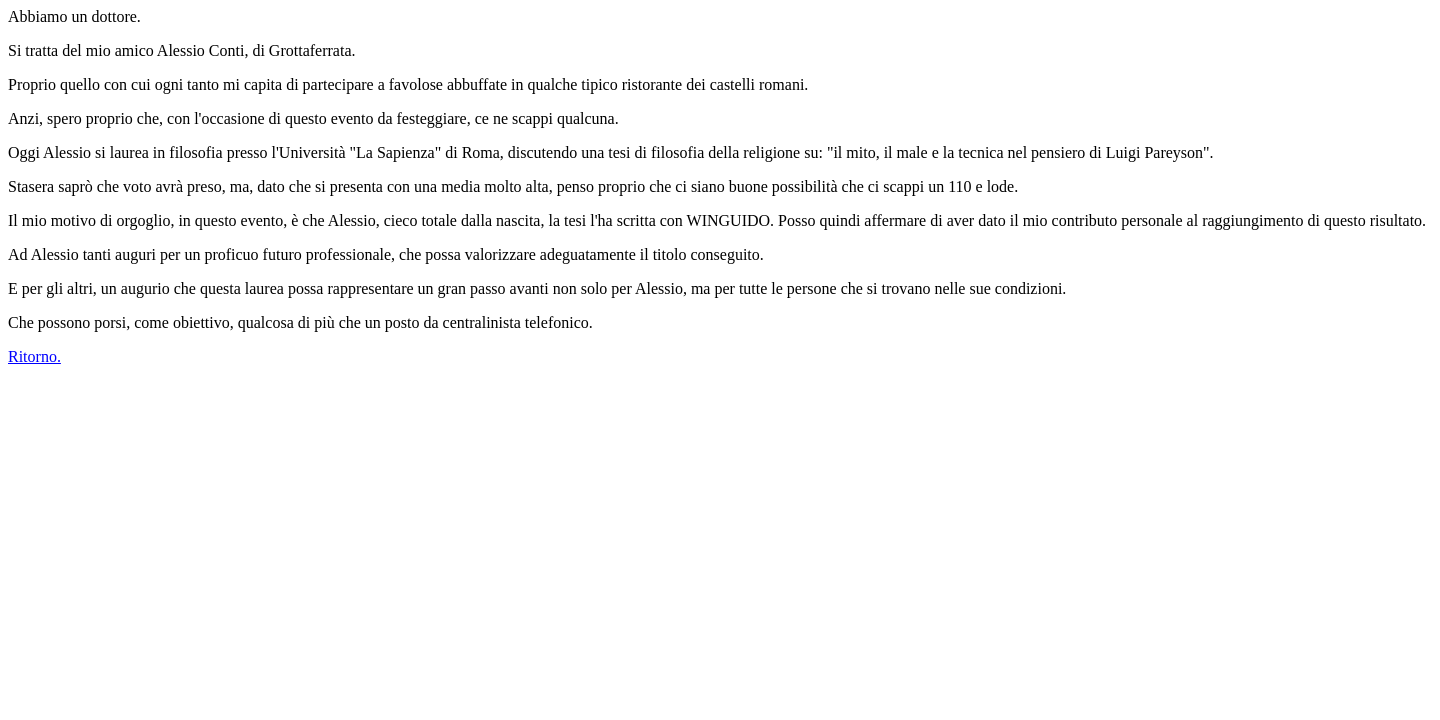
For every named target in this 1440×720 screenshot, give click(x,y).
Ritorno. (34, 356)
